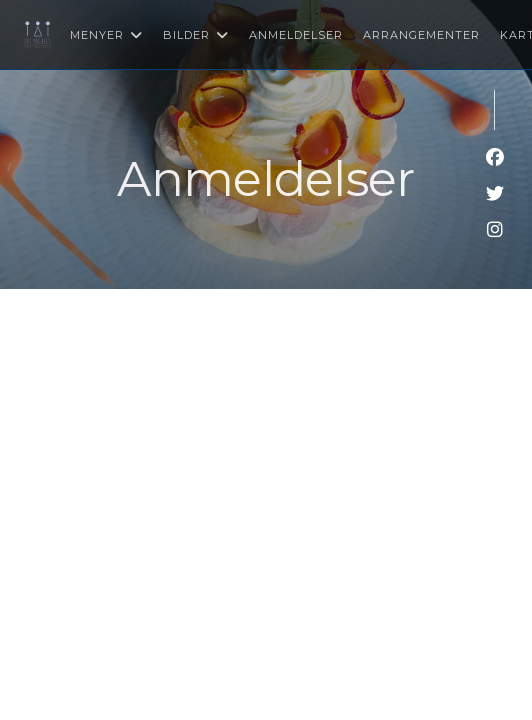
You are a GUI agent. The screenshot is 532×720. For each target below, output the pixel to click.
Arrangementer (421, 35)
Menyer (106, 35)
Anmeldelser (296, 35)
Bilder (196, 35)
